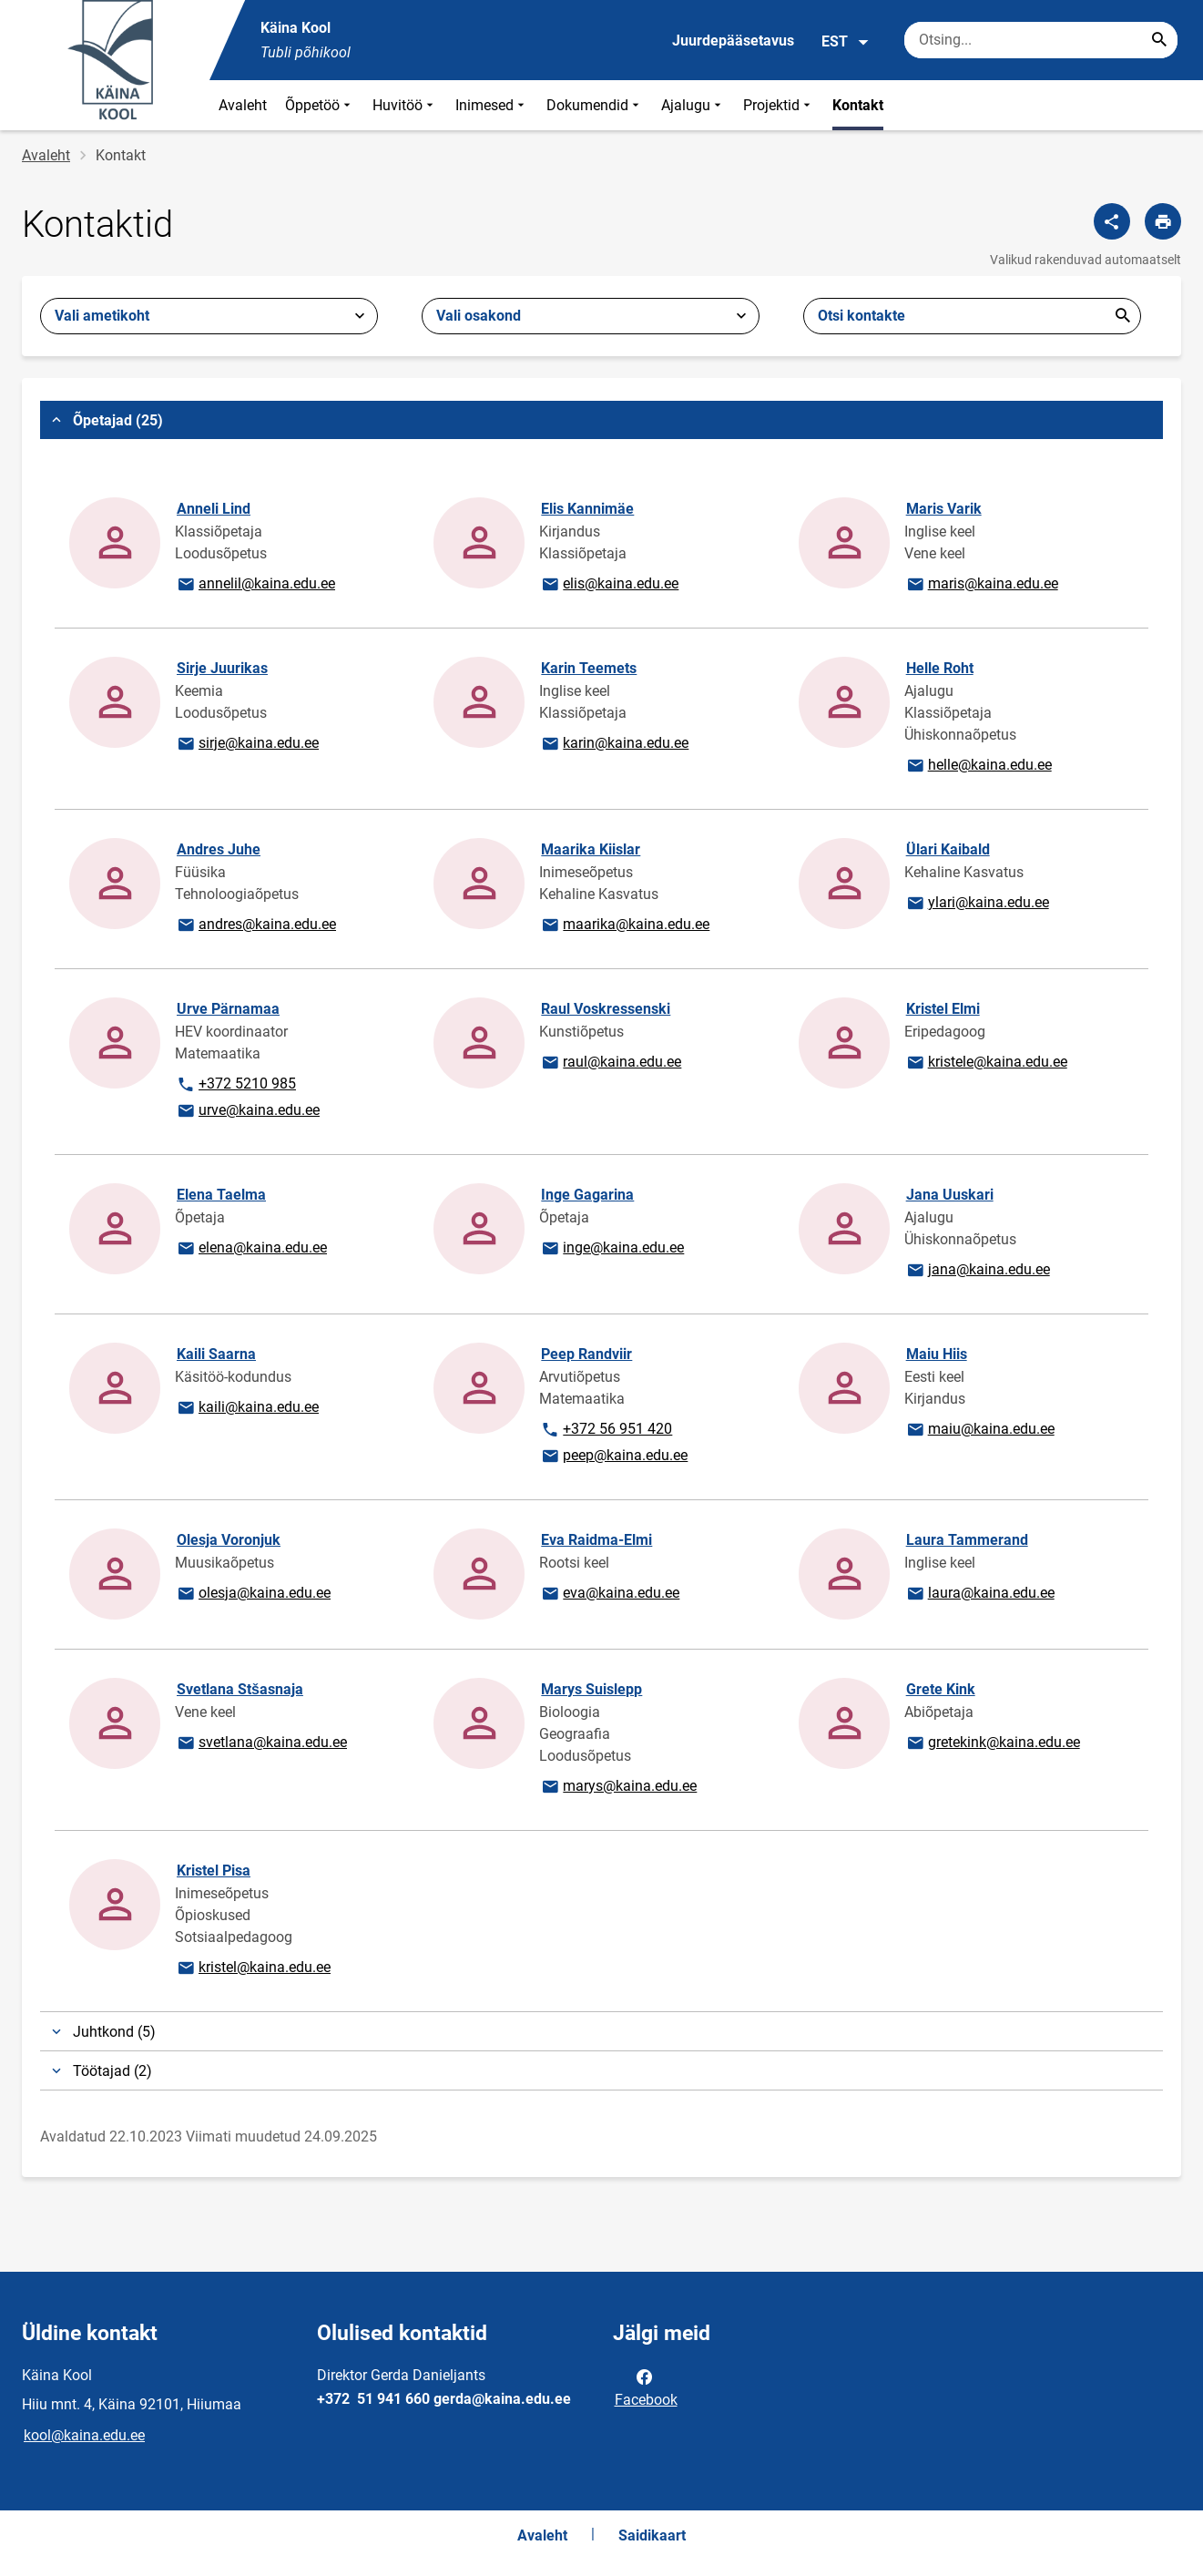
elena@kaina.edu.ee (251, 1249)
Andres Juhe (218, 849)
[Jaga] (1112, 221)
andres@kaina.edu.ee (256, 925)
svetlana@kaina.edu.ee (261, 1743)
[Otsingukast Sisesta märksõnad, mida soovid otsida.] (1041, 40)
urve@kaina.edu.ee (248, 1111)
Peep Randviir (586, 1354)
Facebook (646, 2386)
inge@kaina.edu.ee (612, 1249)
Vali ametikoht (102, 315)
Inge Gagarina (587, 1194)
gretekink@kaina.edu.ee (992, 1743)
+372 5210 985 (236, 1085)
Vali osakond (478, 315)
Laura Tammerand (967, 1540)
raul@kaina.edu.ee (610, 1063)
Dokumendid (594, 105)
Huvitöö (404, 105)
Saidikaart (652, 2535)
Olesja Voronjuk (228, 1540)
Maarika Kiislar (590, 849)
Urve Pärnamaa (228, 1008)
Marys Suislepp (591, 1689)
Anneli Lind (213, 508)
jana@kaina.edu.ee (977, 1271)
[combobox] (209, 316)
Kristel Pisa (213, 1870)
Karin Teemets (589, 668)
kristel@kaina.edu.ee (253, 1968)
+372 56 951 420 (606, 1430)
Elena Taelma (221, 1194)
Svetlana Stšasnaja (240, 1689)
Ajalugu (693, 105)
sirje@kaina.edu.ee (247, 744)
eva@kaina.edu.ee (609, 1594)
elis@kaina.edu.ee (609, 585)
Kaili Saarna (216, 1354)
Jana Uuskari (950, 1194)
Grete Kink (940, 1689)
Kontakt (857, 105)
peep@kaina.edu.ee (614, 1456)
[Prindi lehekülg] (1163, 221)
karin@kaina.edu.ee (614, 744)
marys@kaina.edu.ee (618, 1787)
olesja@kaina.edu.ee (253, 1594)
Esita (1122, 316)
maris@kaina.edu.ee (981, 585)
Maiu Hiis (936, 1354)
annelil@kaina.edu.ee (255, 585)
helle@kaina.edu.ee (978, 766)
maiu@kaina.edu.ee (980, 1430)
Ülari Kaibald (948, 849)
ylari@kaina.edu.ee (977, 903)
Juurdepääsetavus (733, 40)
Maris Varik (944, 508)
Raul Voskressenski (605, 1008)
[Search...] (1159, 40)
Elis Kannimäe (587, 508)
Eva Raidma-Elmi (596, 1540)
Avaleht (243, 105)
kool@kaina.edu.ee (84, 2435)
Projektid (778, 105)
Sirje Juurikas (222, 668)
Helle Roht (940, 668)
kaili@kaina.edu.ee (247, 1408)
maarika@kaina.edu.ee (624, 925)
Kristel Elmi (943, 1008)
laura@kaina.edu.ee (980, 1594)
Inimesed (491, 105)
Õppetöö (319, 105)
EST (845, 42)
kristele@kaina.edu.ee (986, 1063)
